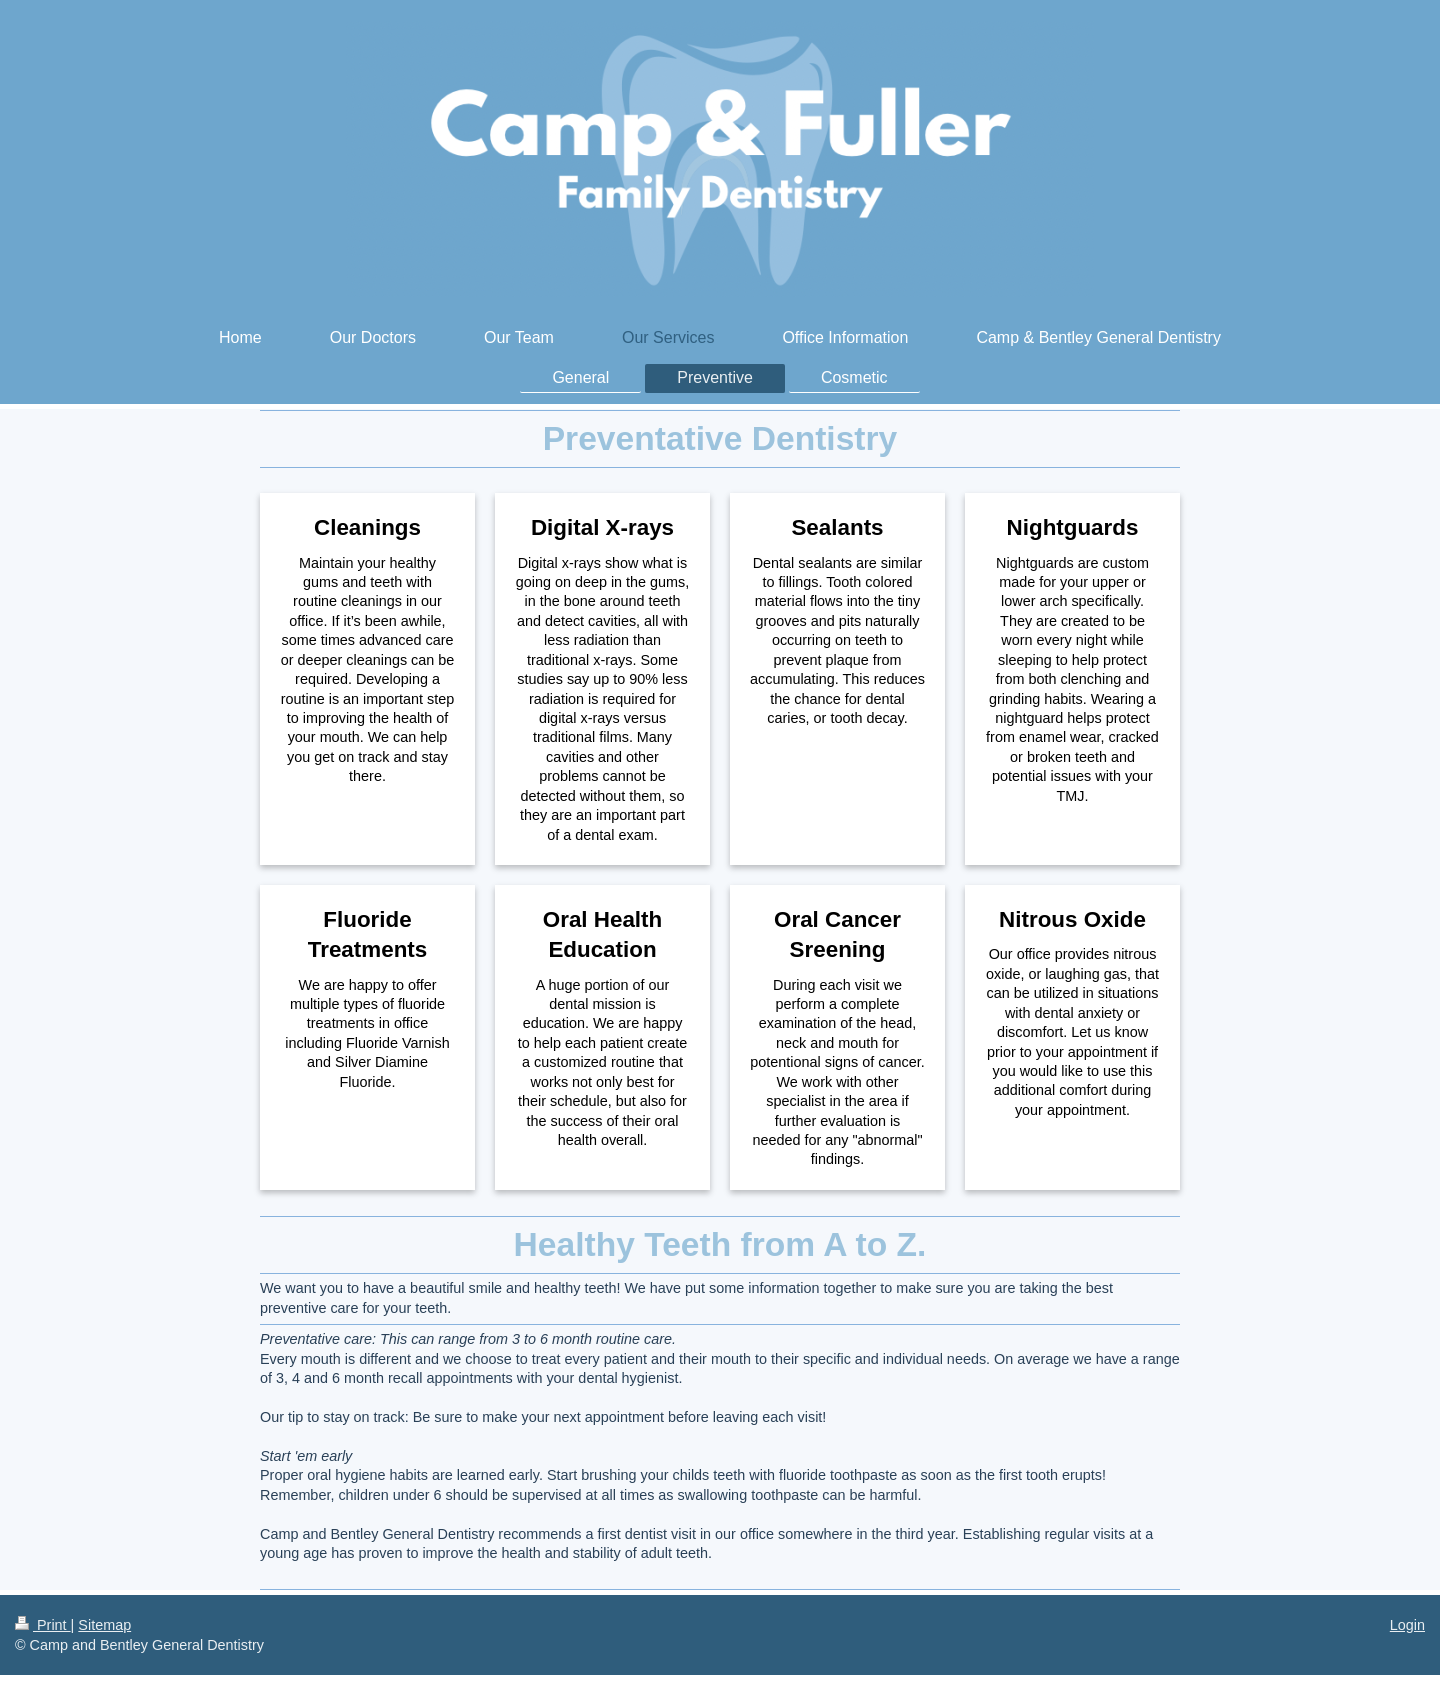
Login (1407, 1625)
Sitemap (104, 1625)
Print (43, 1625)
